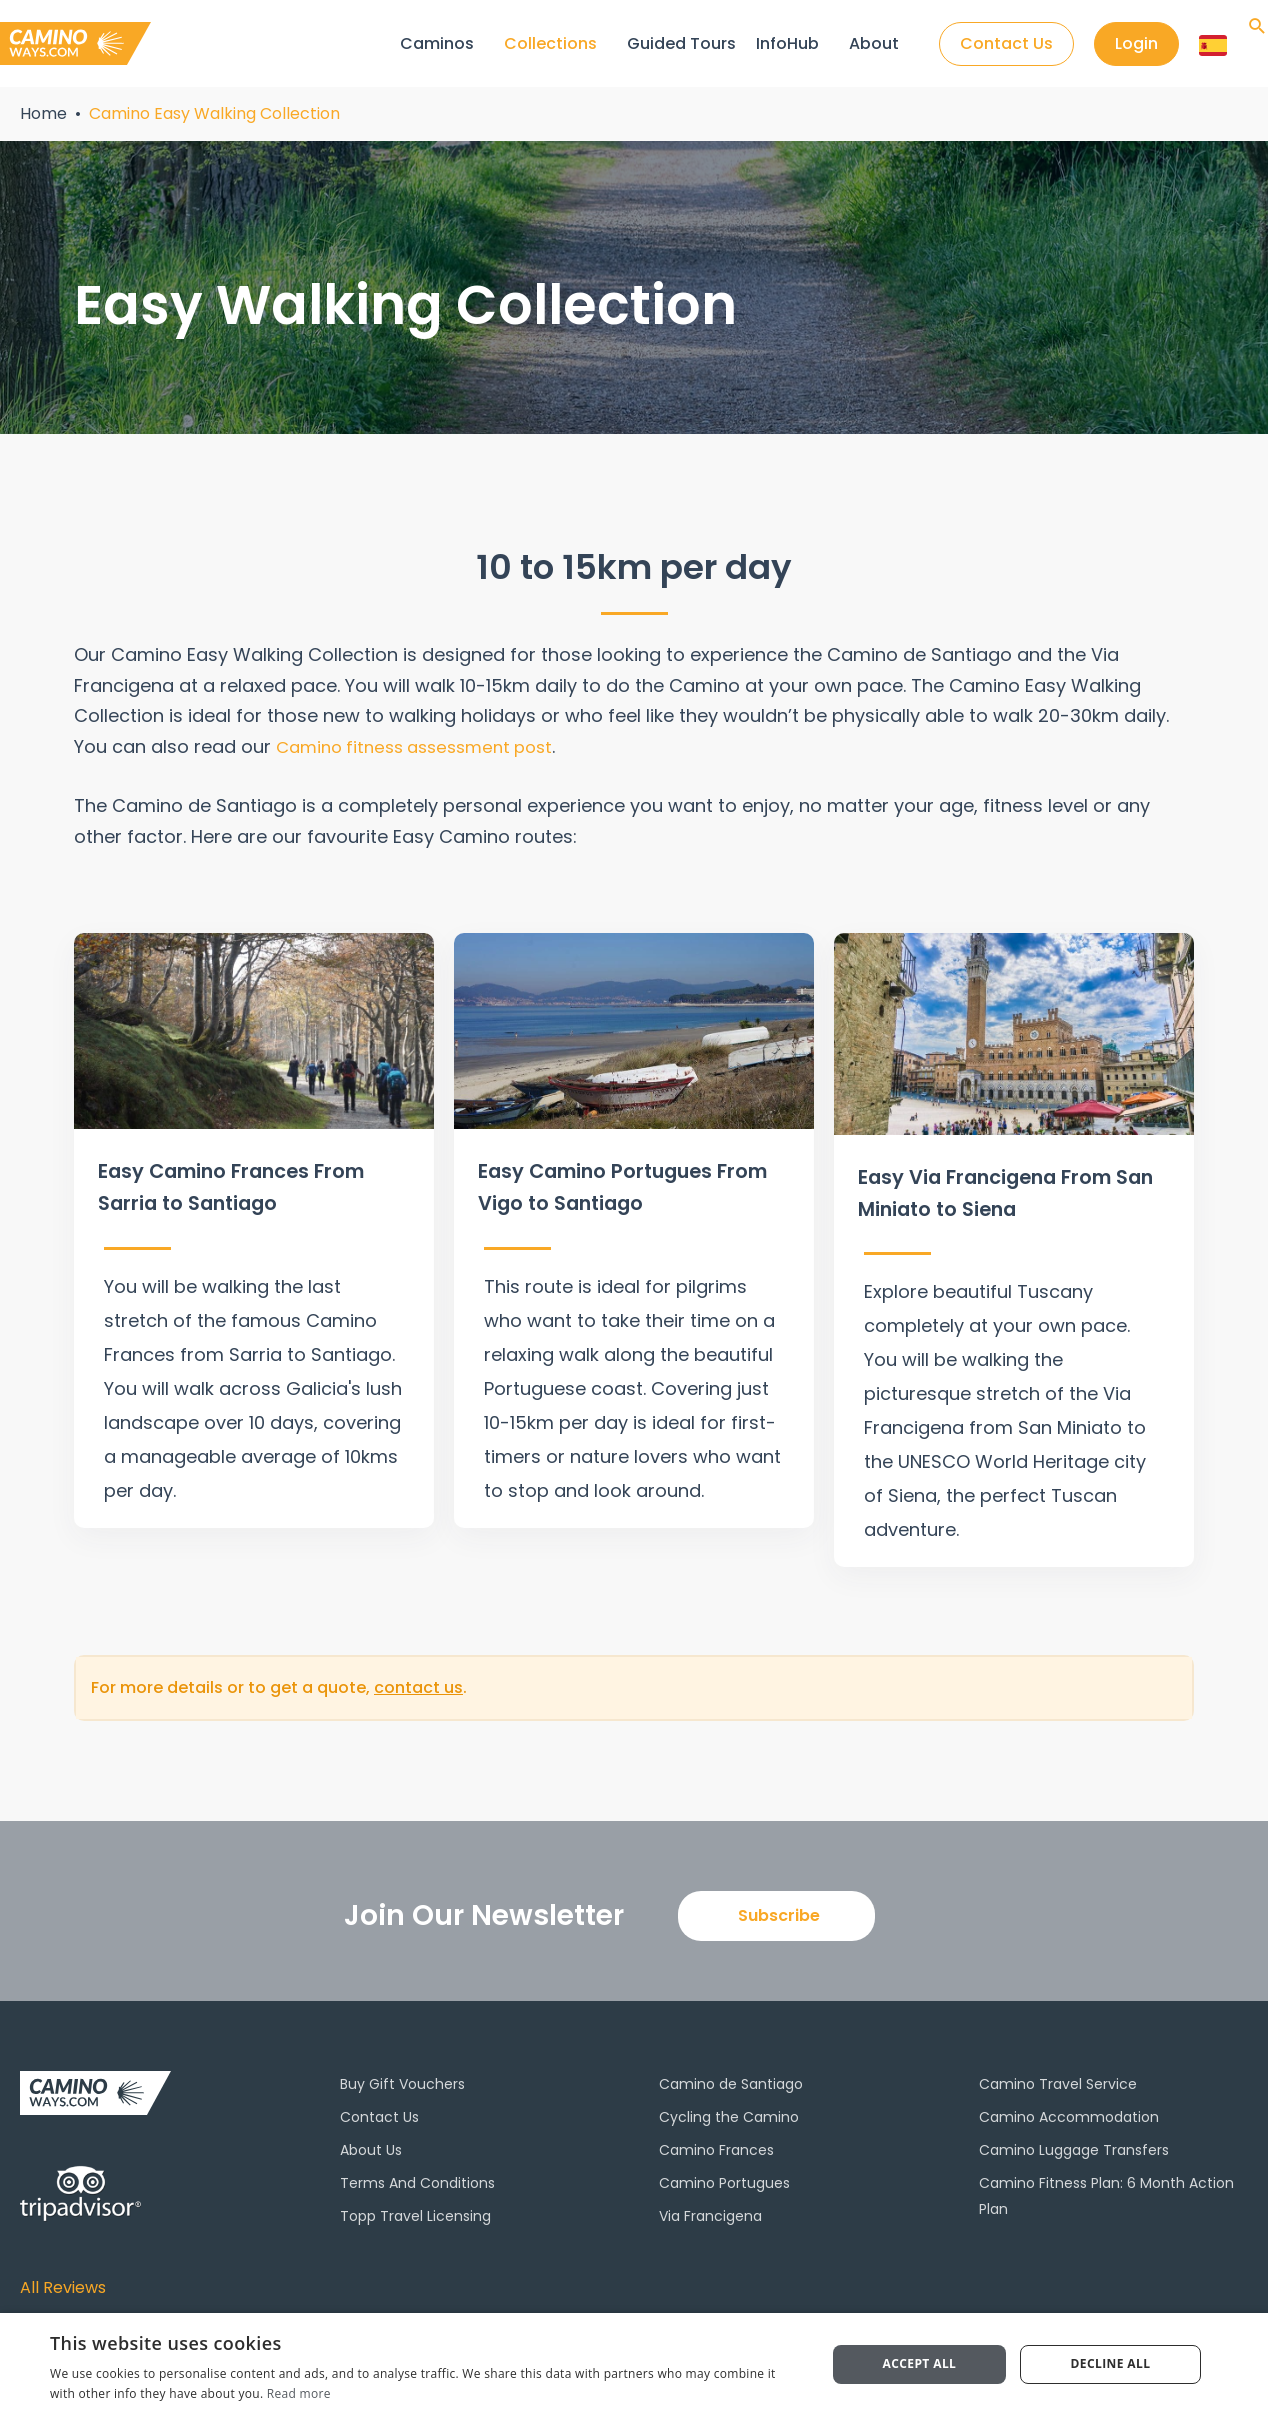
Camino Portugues (724, 2177)
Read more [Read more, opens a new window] (299, 2393)
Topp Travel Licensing (415, 2210)
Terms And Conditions (417, 2177)
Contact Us (379, 2110)
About (872, 43)
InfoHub (785, 43)
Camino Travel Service (1058, 2077)
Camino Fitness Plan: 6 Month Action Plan (1106, 2190)
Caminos (435, 43)
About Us (371, 2144)
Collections (548, 43)
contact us (418, 1681)
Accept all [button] (920, 2363)
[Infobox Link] (254, 1226)
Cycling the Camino (729, 2110)
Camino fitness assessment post (424, 746)
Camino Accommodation (1069, 2110)
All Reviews (68, 2280)
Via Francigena (710, 2210)
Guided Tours (679, 43)
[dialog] (634, 2364)
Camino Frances (716, 2144)
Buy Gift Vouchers (402, 2077)
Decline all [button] (1111, 2363)
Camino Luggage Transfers (1074, 2144)
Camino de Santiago (731, 2077)
